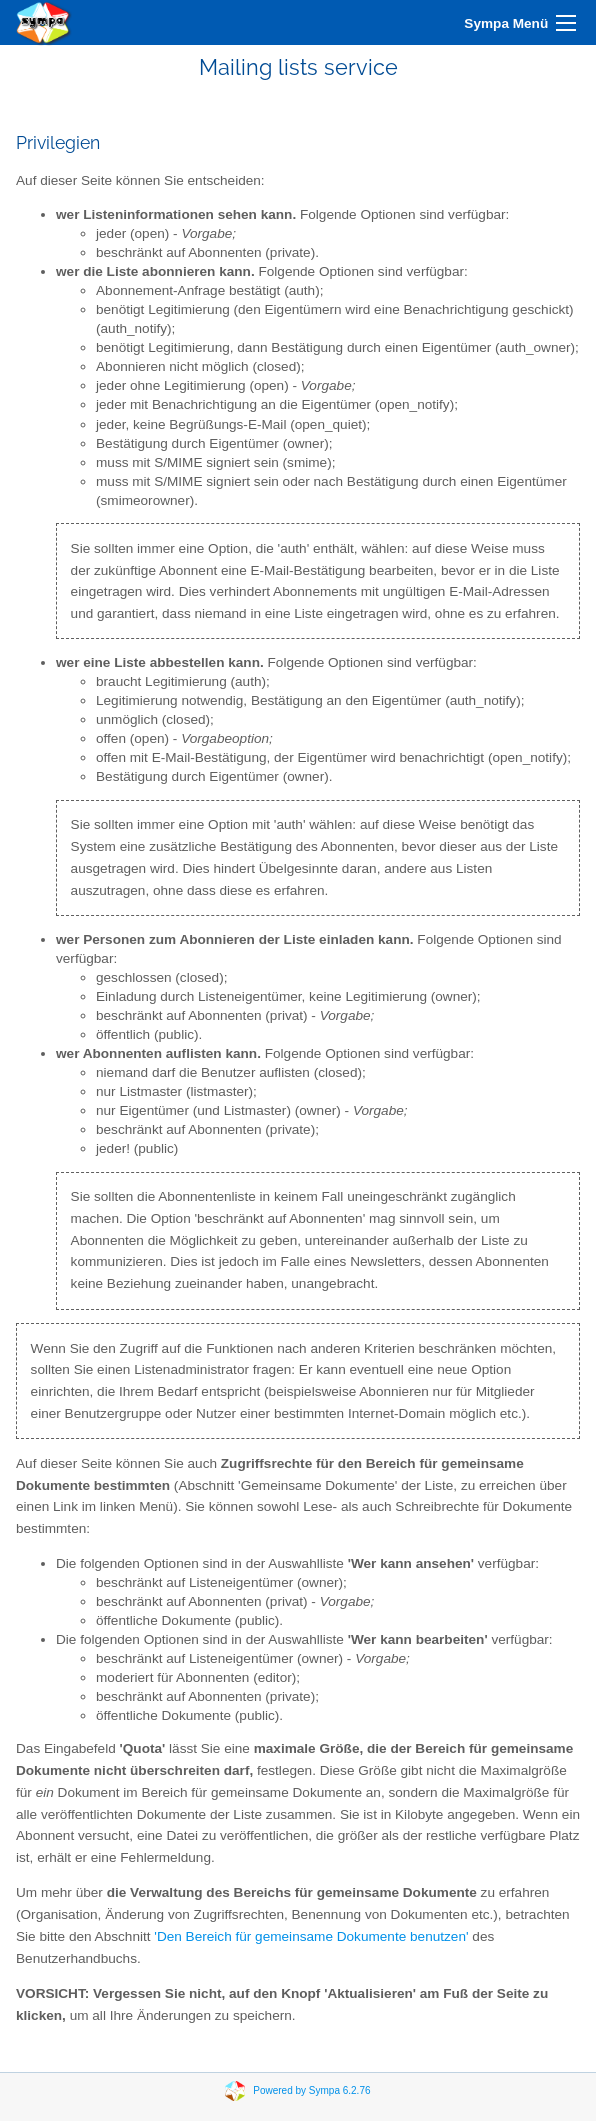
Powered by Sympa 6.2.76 (311, 2090)
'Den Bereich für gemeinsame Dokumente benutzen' (311, 1936)
